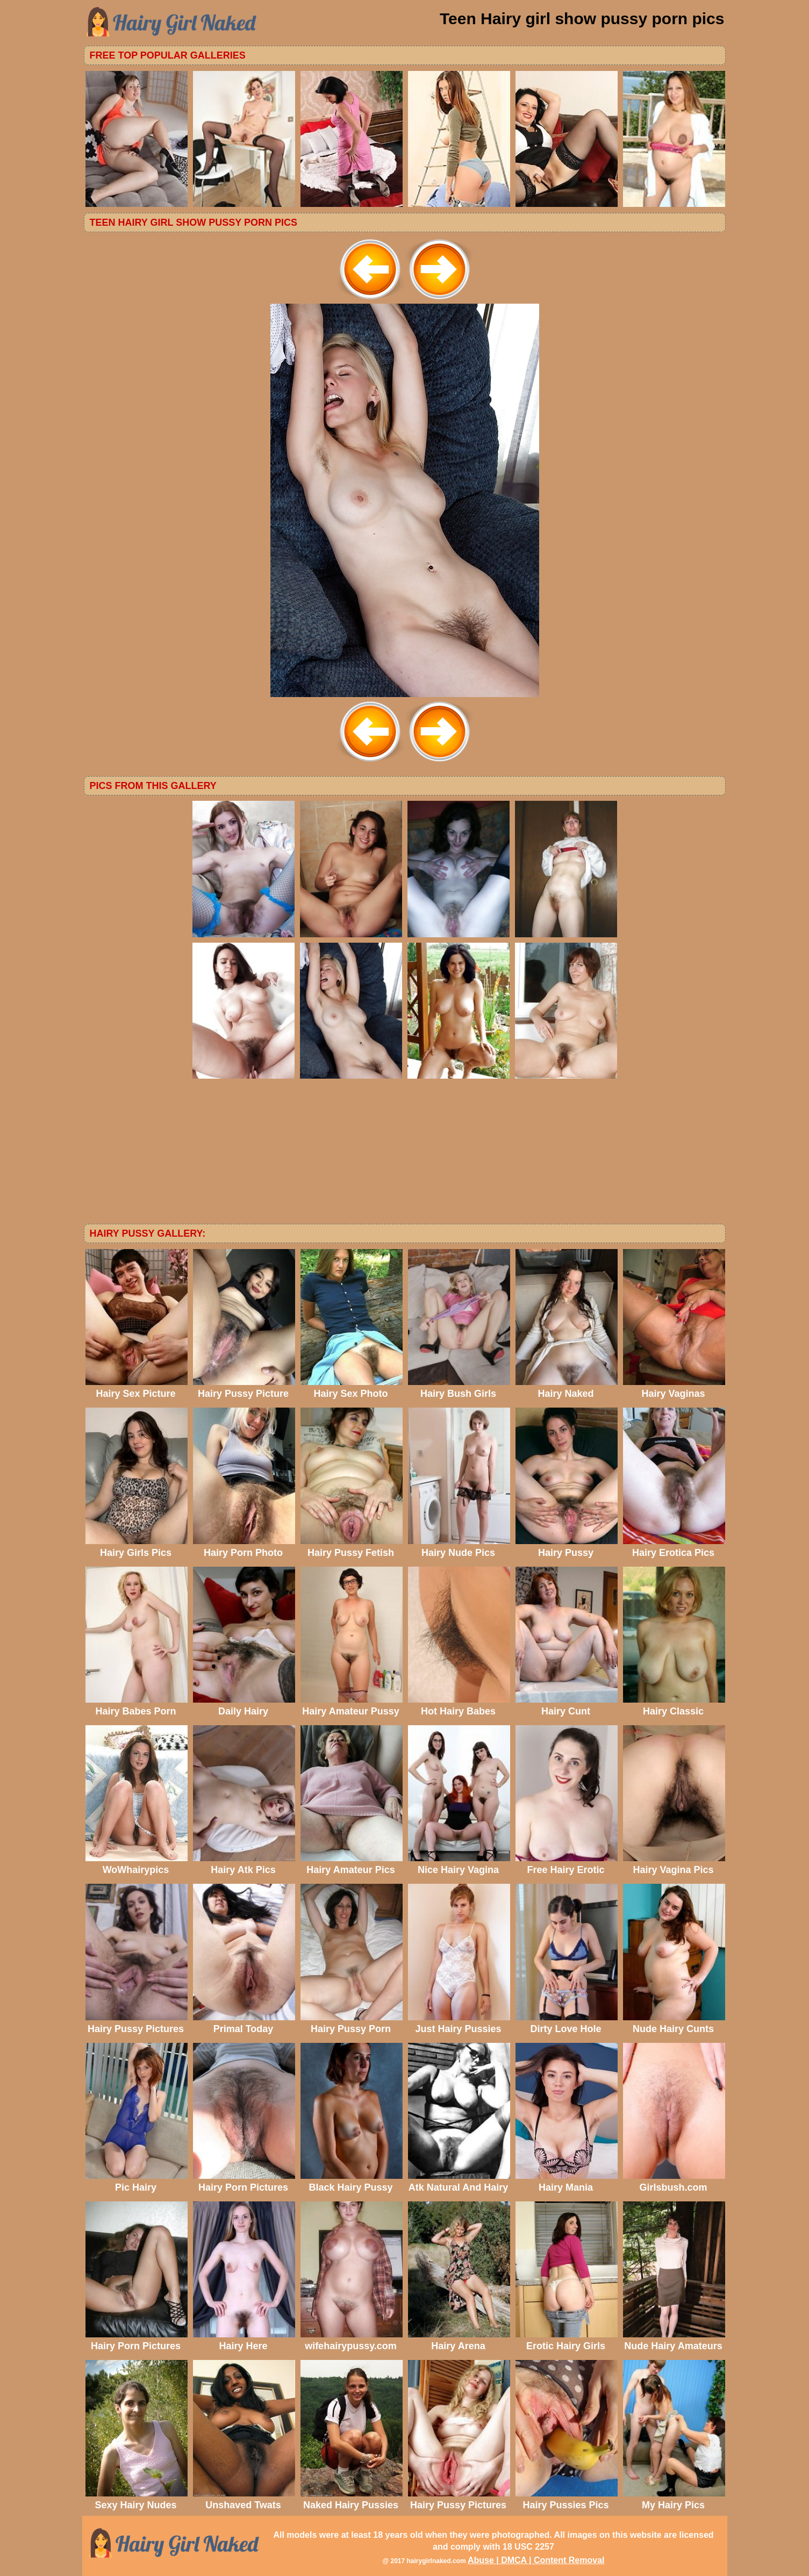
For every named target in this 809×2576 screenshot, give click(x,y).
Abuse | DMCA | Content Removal (536, 2560)
